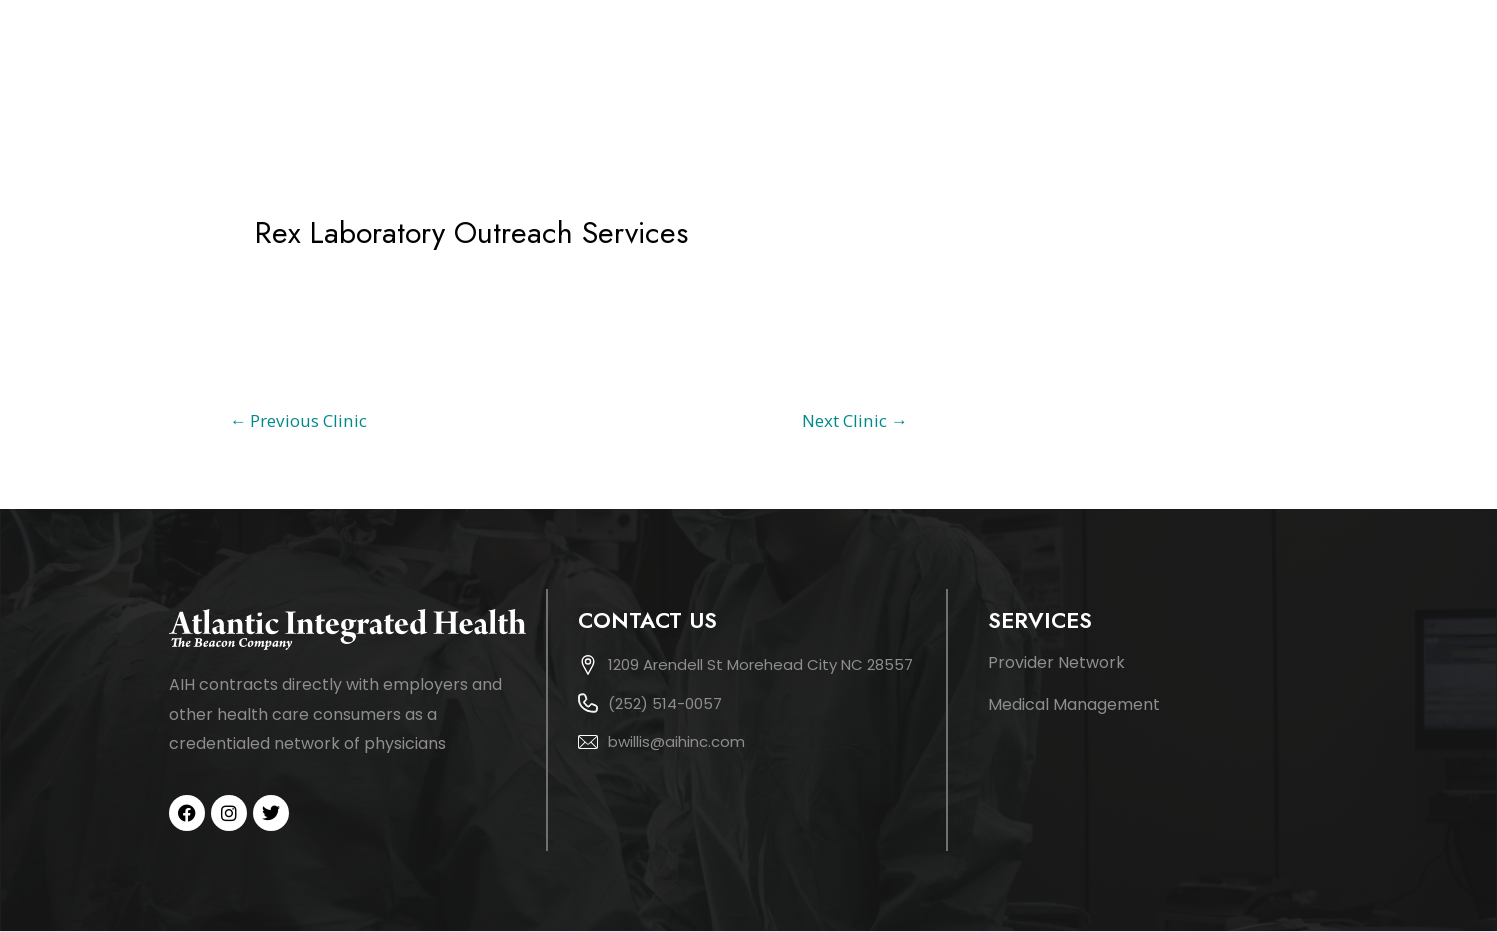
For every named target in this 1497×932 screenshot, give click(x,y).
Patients (1289, 62)
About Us (988, 62)
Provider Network (1056, 662)
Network (1180, 62)
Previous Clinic (298, 420)
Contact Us (1398, 62)
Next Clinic (855, 420)
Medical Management (1074, 704)
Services (1080, 62)
